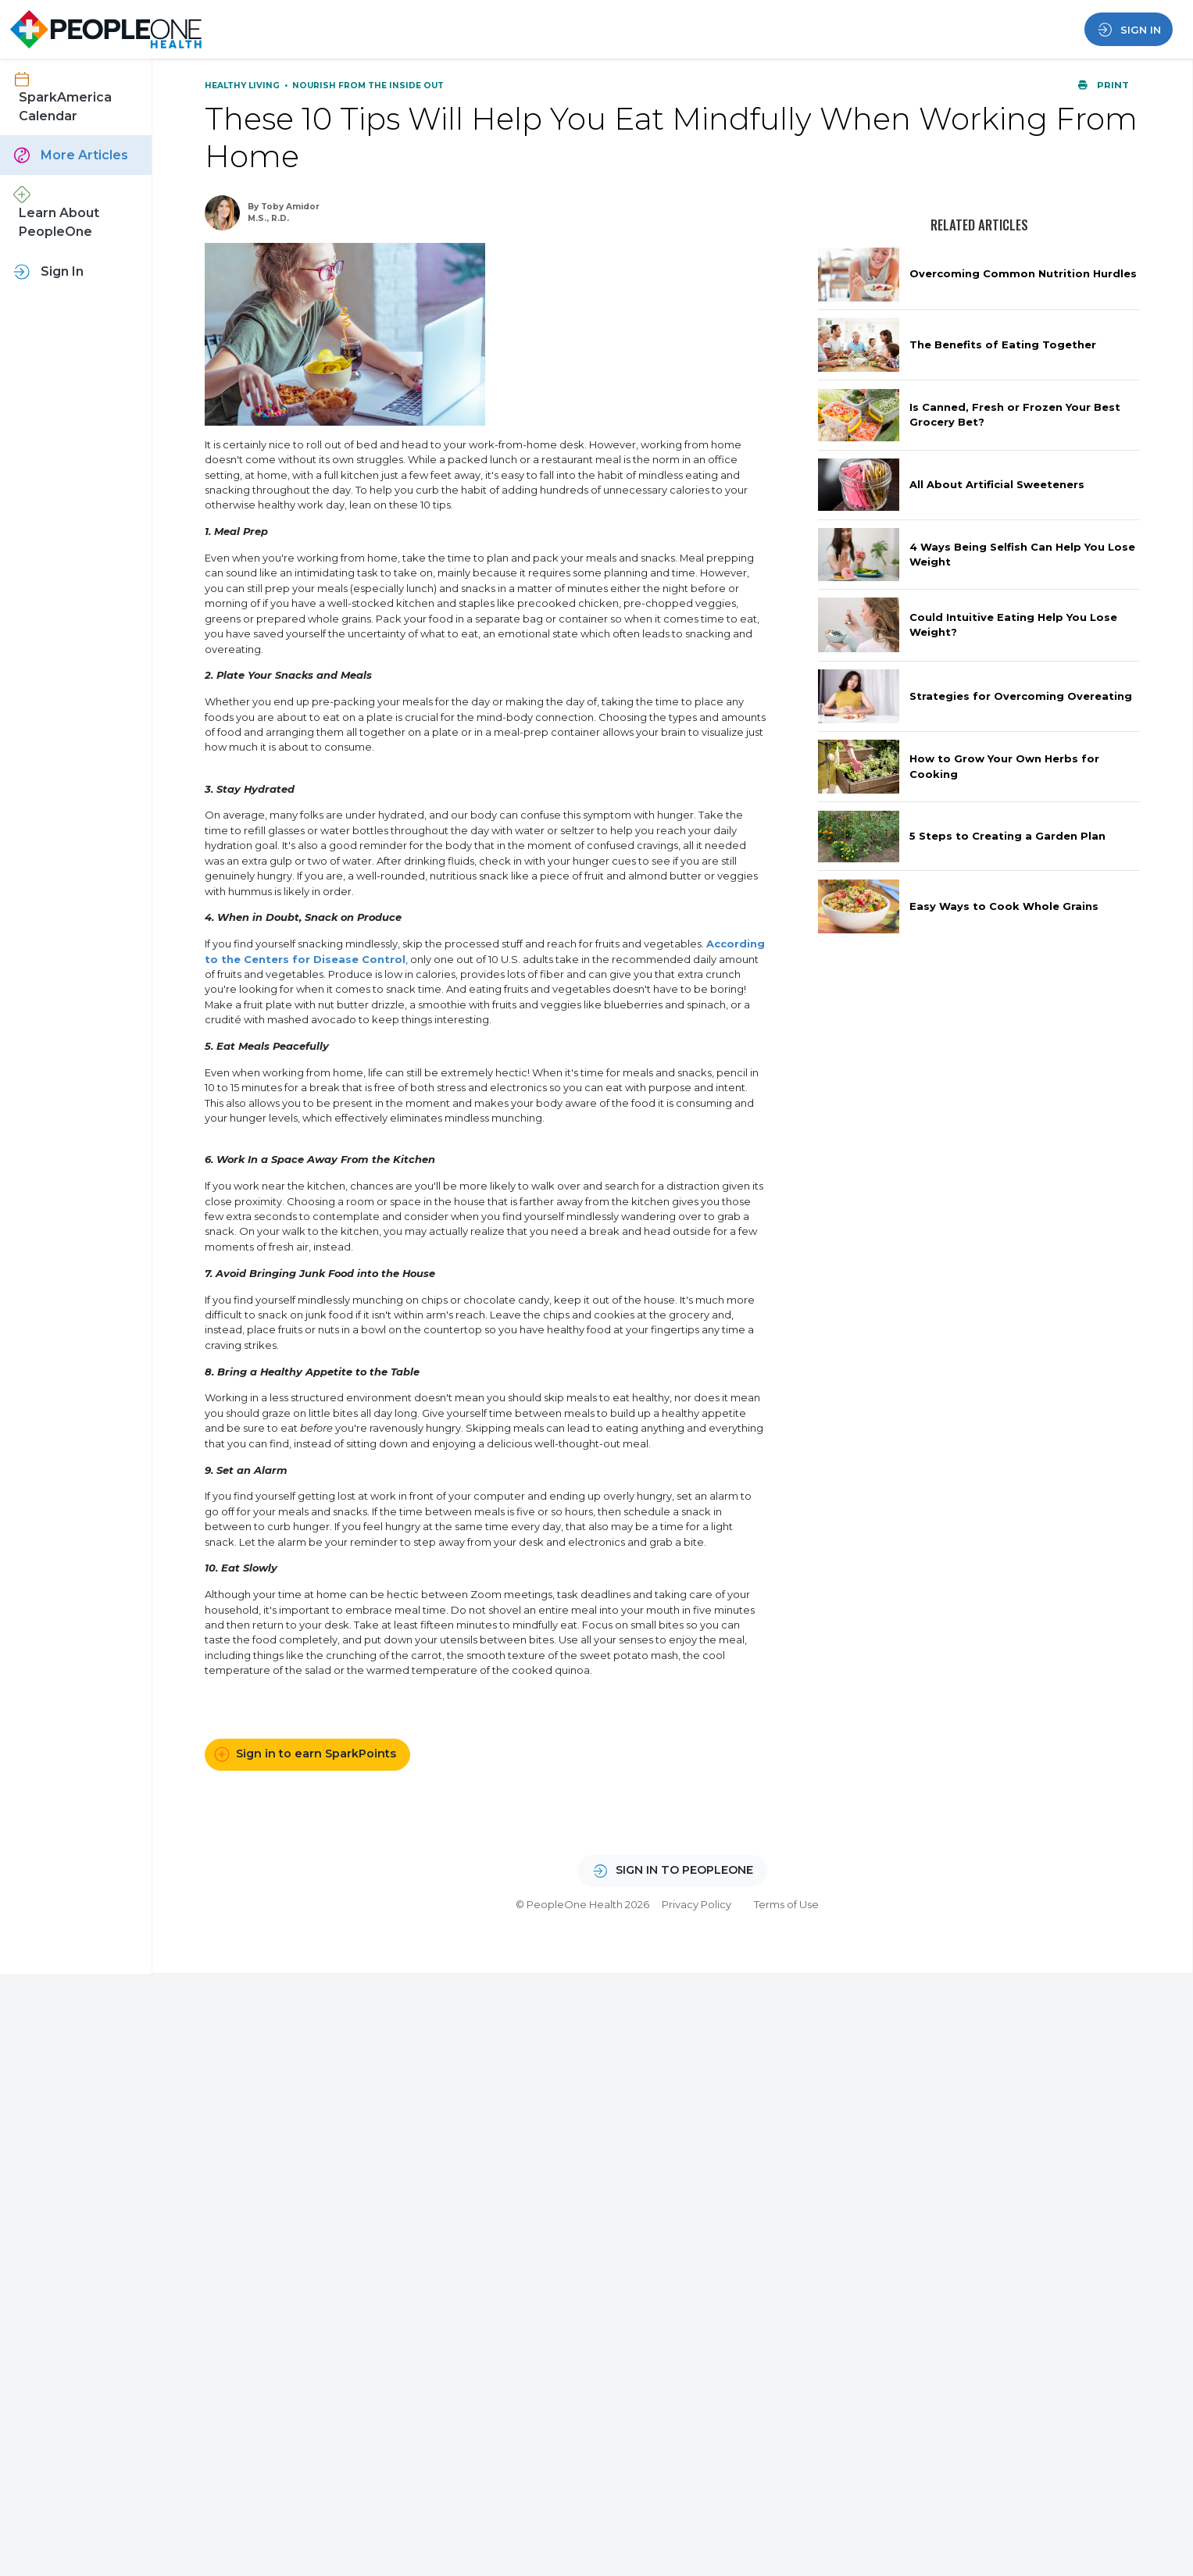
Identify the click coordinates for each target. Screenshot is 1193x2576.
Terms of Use (786, 1904)
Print (1103, 85)
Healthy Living (243, 85)
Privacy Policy (696, 1904)
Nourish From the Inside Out (368, 85)
